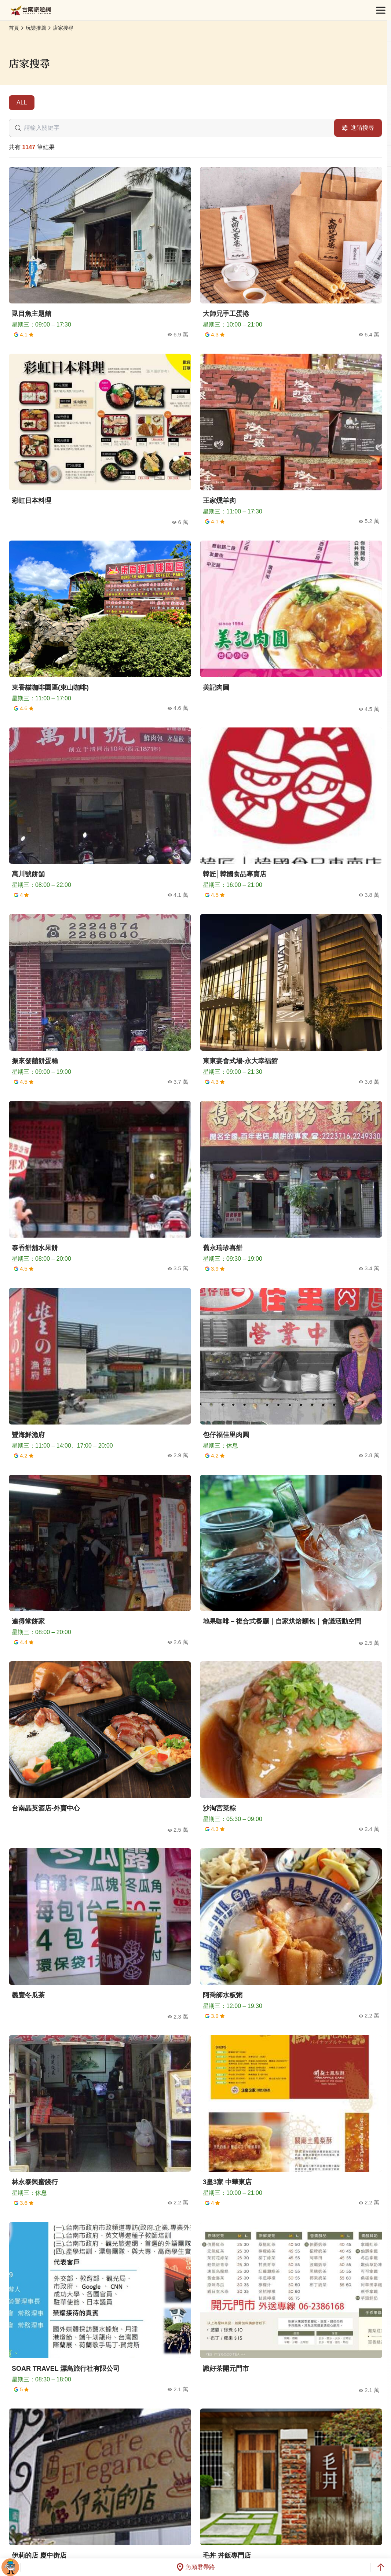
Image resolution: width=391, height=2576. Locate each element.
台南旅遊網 (30, 10)
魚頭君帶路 (195, 2567)
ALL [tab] (22, 102)
